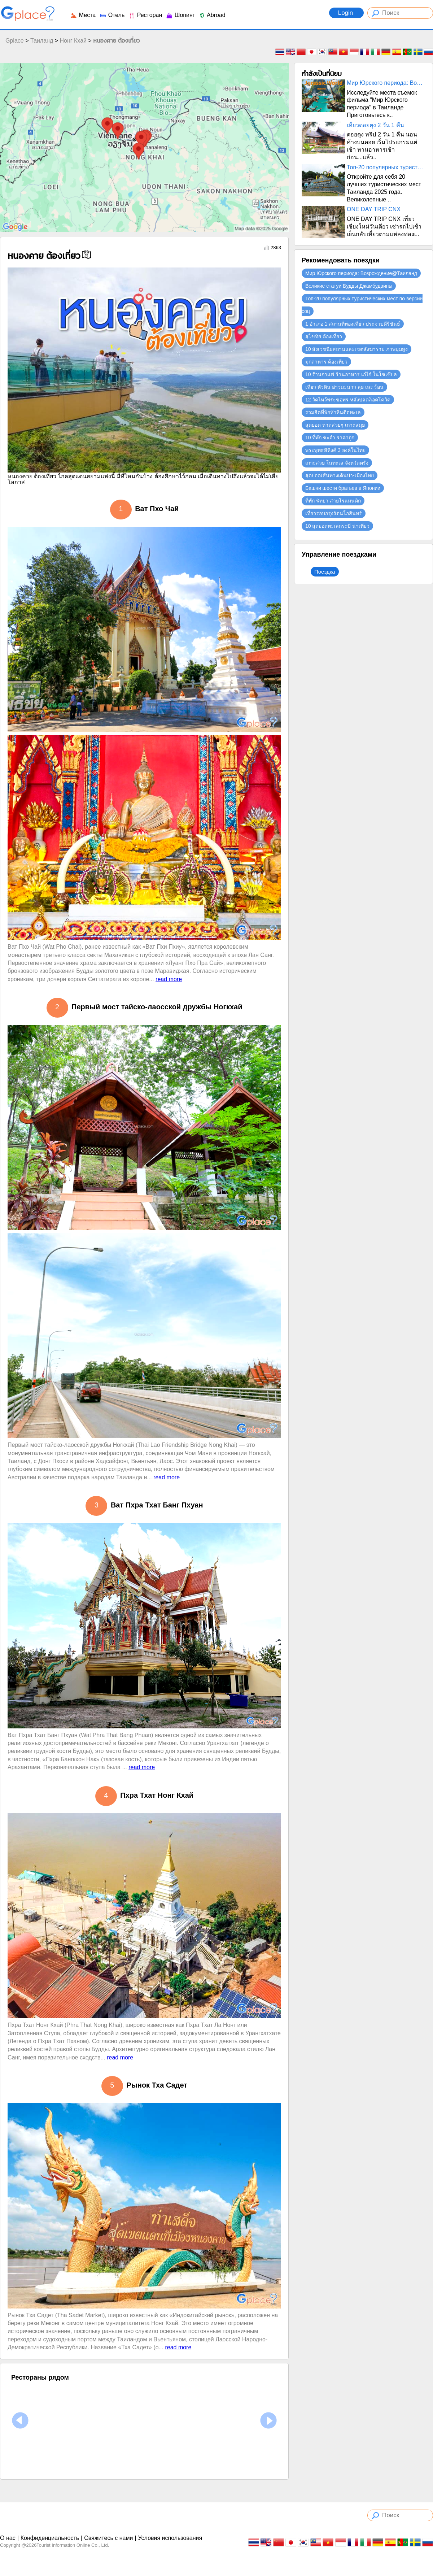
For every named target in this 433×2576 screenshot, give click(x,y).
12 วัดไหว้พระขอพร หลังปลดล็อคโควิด (347, 399)
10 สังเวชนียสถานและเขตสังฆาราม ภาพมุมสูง (356, 349)
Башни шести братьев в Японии (342, 488)
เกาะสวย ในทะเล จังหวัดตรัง (336, 463)
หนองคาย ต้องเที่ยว (116, 41)
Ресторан (145, 15)
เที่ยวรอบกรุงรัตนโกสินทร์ (333, 513)
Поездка (324, 572)
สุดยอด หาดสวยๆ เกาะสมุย (335, 425)
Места (83, 15)
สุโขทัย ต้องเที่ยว (323, 336)
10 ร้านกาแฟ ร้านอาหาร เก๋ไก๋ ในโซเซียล (351, 374)
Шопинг (180, 15)
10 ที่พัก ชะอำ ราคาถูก (329, 437)
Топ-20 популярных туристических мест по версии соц (385, 167)
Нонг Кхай (73, 41)
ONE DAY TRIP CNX (374, 209)
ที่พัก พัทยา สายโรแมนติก (333, 501)
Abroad (212, 15)
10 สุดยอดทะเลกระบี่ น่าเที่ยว (337, 526)
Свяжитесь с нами (108, 2538)
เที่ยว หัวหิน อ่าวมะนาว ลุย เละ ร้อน (344, 387)
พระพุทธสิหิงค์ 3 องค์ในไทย (335, 450)
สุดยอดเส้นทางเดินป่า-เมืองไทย (339, 475)
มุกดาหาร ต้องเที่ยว (326, 362)
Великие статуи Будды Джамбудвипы (348, 286)
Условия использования (170, 2538)
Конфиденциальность (50, 2538)
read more (169, 979)
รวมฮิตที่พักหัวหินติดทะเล (333, 412)
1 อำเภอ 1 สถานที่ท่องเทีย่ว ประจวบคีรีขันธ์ (352, 324)
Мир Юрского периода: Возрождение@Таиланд (385, 83)
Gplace (14, 41)
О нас (8, 2538)
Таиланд (41, 41)
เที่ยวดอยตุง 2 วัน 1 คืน (375, 125)
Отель (111, 15)
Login (346, 12)
